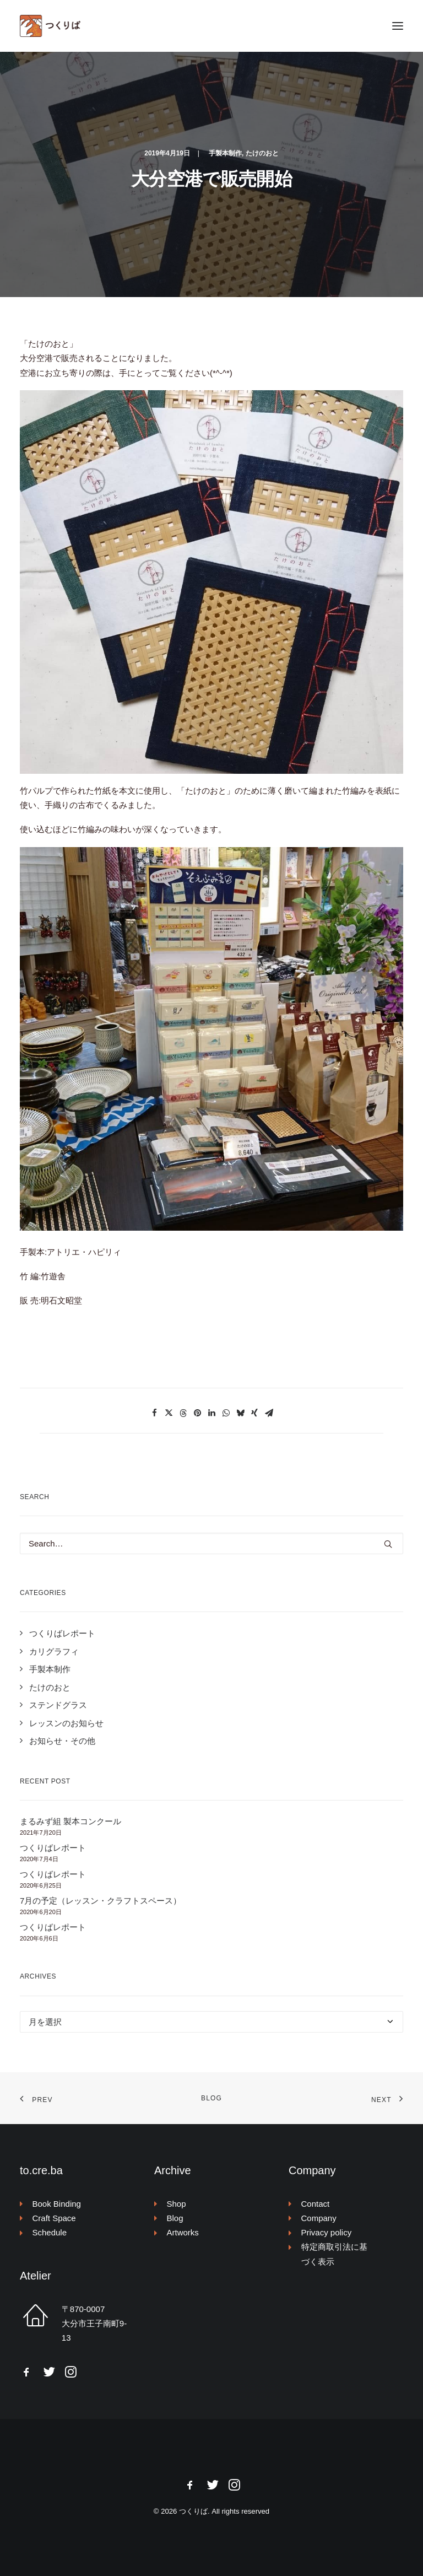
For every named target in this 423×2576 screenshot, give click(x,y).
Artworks (183, 2232)
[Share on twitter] (168, 1413)
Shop (176, 2203)
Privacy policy (326, 2232)
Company (319, 2218)
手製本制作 (225, 153)
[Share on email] (268, 1413)
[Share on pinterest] (197, 1413)
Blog (211, 2098)
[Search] (211, 1543)
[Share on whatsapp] (225, 1413)
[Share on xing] (254, 1413)
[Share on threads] (182, 1413)
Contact (315, 2203)
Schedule (49, 2232)
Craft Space (54, 2218)
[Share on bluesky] (240, 1413)
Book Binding (56, 2203)
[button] (397, 26)
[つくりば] (211, 26)
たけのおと (262, 153)
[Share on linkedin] (211, 1413)
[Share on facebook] (154, 1413)
